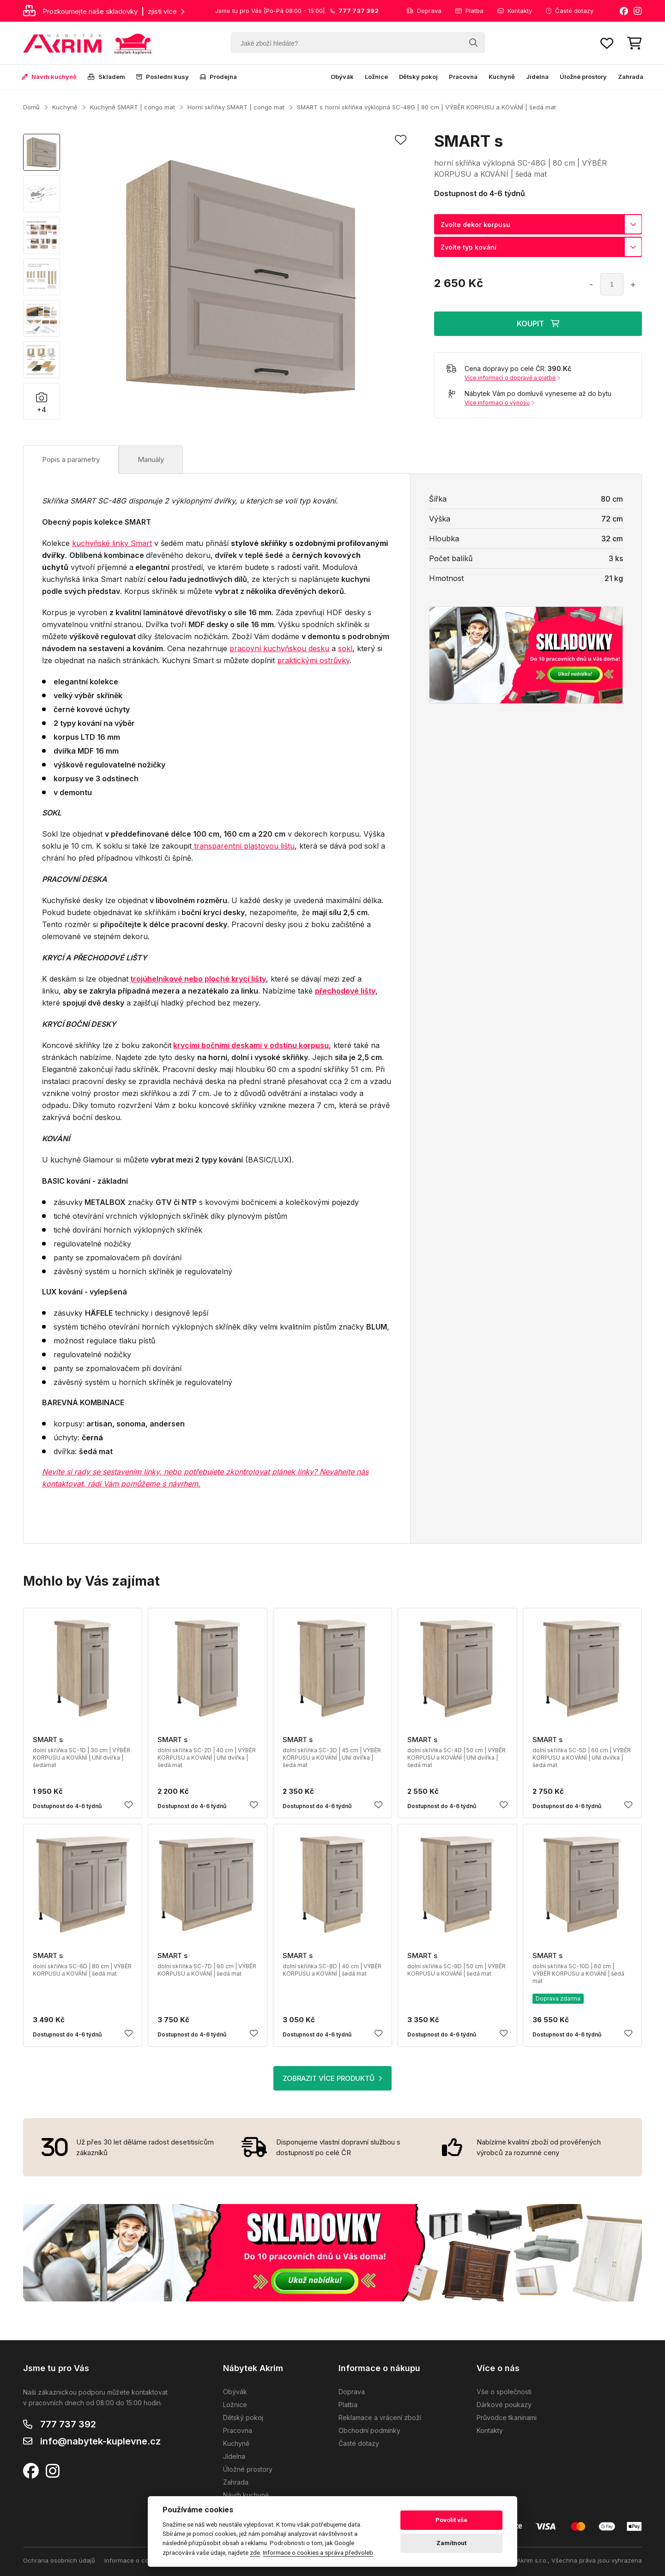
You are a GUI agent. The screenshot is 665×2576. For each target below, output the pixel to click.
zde (255, 2552)
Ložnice (376, 76)
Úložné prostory (583, 76)
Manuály (151, 459)
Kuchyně (502, 76)
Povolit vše (451, 2519)
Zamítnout (451, 2543)
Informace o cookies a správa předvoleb (318, 2552)
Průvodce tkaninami (507, 2417)
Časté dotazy (569, 10)
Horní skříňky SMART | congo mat (235, 107)
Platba (469, 10)
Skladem (106, 76)
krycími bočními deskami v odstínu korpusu (251, 1045)
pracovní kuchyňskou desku (279, 648)
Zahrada (630, 76)
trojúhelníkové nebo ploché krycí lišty (198, 978)
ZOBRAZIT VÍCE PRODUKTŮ (332, 2078)
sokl (345, 648)
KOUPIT (538, 323)
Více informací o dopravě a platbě (512, 377)
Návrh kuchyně (49, 76)
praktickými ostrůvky (313, 660)
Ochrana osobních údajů (59, 2560)
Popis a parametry (71, 459)
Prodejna (218, 76)
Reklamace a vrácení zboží (380, 2417)
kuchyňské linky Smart (112, 543)
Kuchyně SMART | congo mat (132, 107)
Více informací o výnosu (499, 402)
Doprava (423, 10)
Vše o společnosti (504, 2392)
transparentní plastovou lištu (243, 846)
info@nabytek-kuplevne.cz (100, 2441)
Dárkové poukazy (504, 2404)
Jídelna (537, 76)
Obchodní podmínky (369, 2430)
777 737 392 (68, 2424)
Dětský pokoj (418, 76)
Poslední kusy (162, 76)
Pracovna (463, 76)
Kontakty (514, 10)
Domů (31, 107)
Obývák (342, 76)
